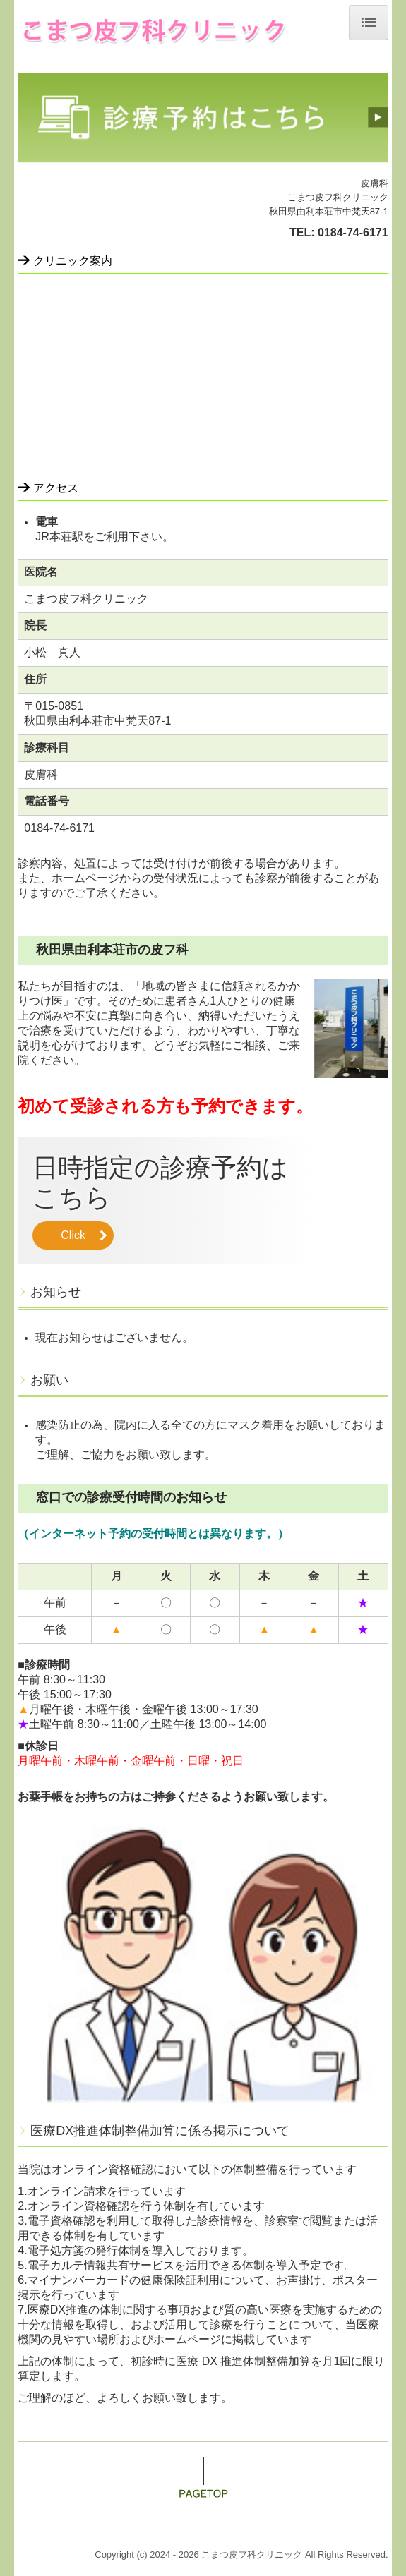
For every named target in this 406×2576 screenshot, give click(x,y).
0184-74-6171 (353, 232)
